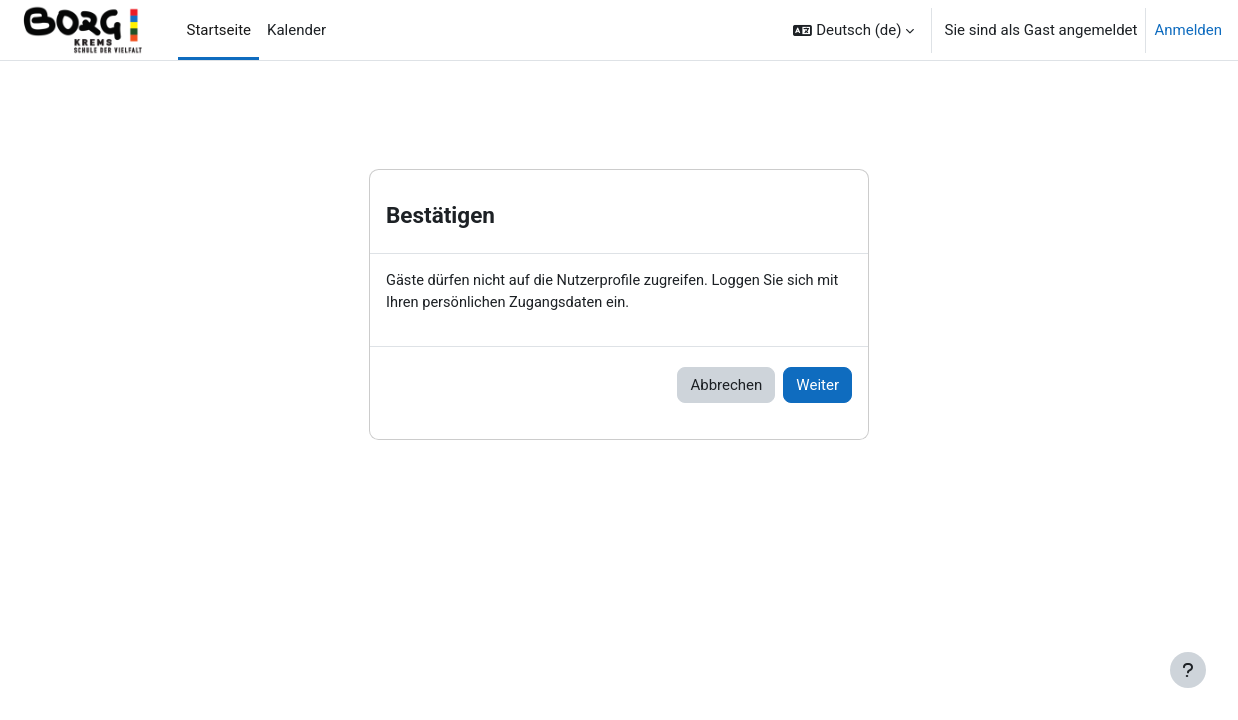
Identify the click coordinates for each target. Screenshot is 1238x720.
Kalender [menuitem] (296, 30)
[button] (853, 30)
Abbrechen (726, 386)
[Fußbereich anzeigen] (1188, 670)
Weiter (817, 386)
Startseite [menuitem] (218, 30)
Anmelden (1188, 30)
